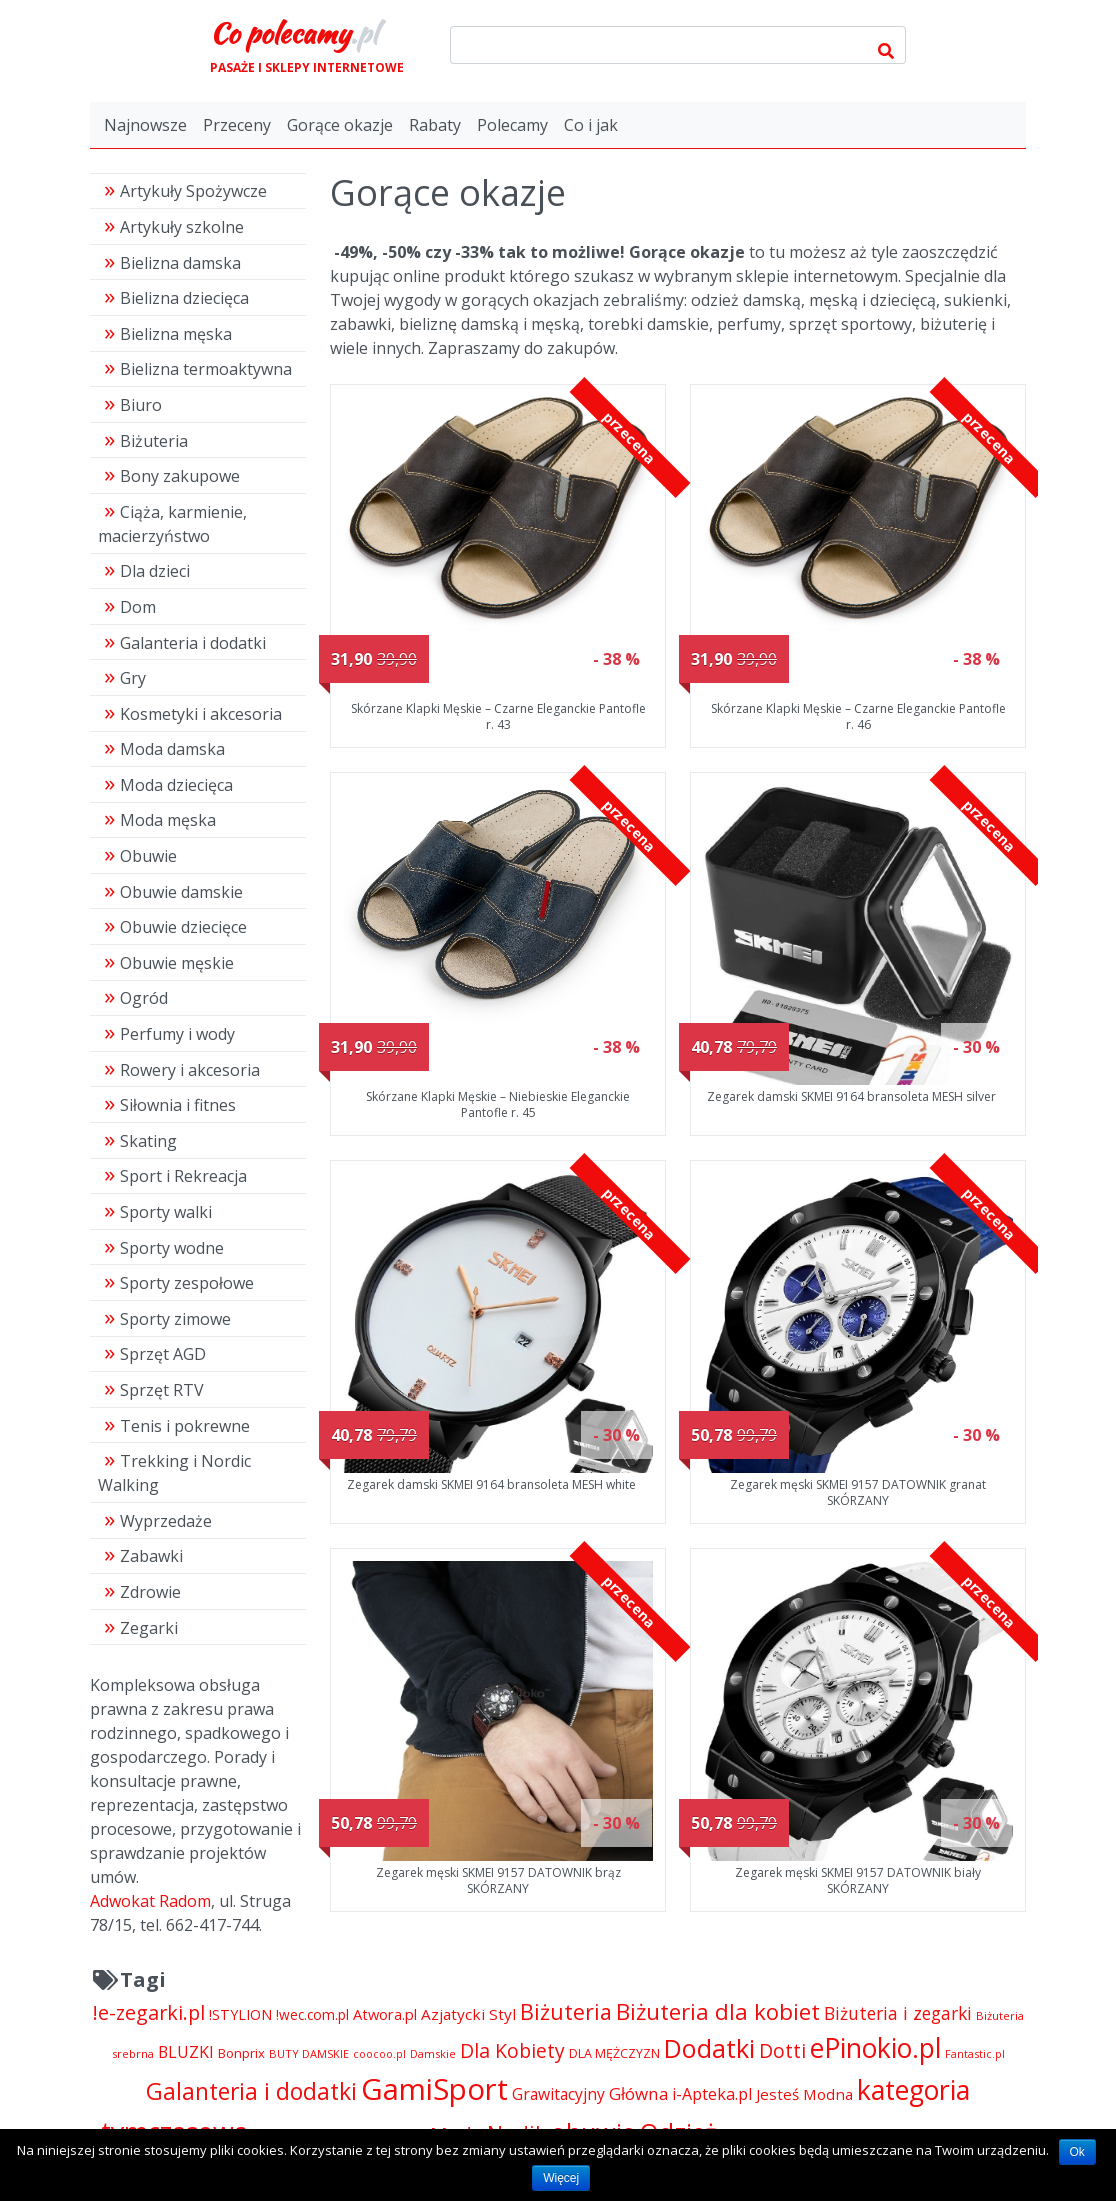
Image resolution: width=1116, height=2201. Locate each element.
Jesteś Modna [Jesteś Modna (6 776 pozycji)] (804, 2094)
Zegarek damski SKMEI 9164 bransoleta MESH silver (851, 1096)
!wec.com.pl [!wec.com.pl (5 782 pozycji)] (312, 2014)
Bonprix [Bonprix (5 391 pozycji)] (241, 2053)
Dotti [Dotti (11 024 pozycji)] (782, 2050)
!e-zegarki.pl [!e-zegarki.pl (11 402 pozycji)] (149, 2012)
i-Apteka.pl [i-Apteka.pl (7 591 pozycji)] (712, 2094)
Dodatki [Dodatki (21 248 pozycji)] (709, 2048)
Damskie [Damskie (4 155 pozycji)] (433, 2053)
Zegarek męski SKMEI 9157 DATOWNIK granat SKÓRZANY (858, 1492)
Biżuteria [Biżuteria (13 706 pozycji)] (566, 2011)
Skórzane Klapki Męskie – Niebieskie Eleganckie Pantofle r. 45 (498, 1104)
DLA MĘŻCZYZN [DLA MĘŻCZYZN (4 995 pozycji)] (614, 2053)
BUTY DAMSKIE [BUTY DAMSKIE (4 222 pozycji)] (309, 2053)
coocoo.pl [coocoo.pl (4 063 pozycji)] (379, 2054)
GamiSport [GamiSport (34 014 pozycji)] (434, 2089)
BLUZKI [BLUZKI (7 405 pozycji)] (186, 2052)
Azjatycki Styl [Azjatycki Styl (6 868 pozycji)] (468, 2014)
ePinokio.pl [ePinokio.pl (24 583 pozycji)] (875, 2048)
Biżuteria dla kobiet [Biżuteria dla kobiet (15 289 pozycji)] (718, 2011)
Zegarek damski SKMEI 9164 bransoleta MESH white (491, 1484)
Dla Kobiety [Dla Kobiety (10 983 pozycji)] (512, 2050)
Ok (1077, 2152)
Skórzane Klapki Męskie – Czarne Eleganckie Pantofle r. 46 (858, 716)
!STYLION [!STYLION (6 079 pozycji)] (240, 2014)
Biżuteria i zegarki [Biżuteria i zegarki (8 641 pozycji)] (898, 2013)
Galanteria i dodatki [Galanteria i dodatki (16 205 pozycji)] (251, 2091)
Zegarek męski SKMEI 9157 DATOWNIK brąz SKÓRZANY (498, 1880)
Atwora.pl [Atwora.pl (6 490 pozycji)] (385, 2014)
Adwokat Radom (150, 1901)
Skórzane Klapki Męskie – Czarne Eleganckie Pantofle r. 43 (498, 716)
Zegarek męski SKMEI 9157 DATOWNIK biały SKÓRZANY (858, 1880)
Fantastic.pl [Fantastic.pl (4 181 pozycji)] (975, 2053)
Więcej (561, 2178)
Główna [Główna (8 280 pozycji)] (638, 2093)
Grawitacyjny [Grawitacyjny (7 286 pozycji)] (558, 2094)
